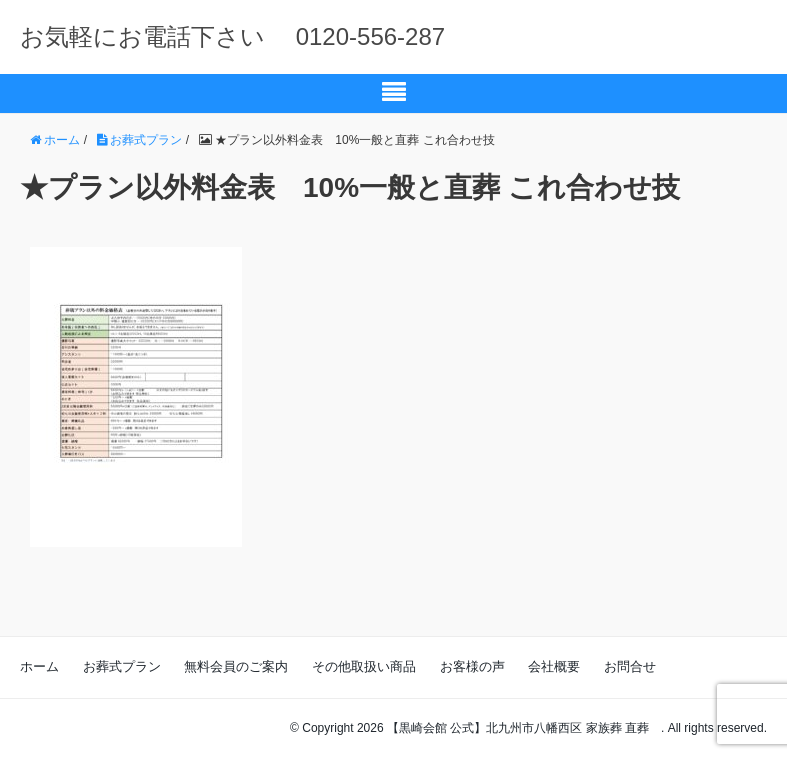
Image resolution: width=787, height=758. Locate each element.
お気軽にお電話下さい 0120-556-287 (232, 36)
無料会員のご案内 (236, 666)
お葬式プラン (122, 666)
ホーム (39, 666)
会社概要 (554, 666)
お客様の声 (472, 666)
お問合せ (630, 666)
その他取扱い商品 (364, 666)
